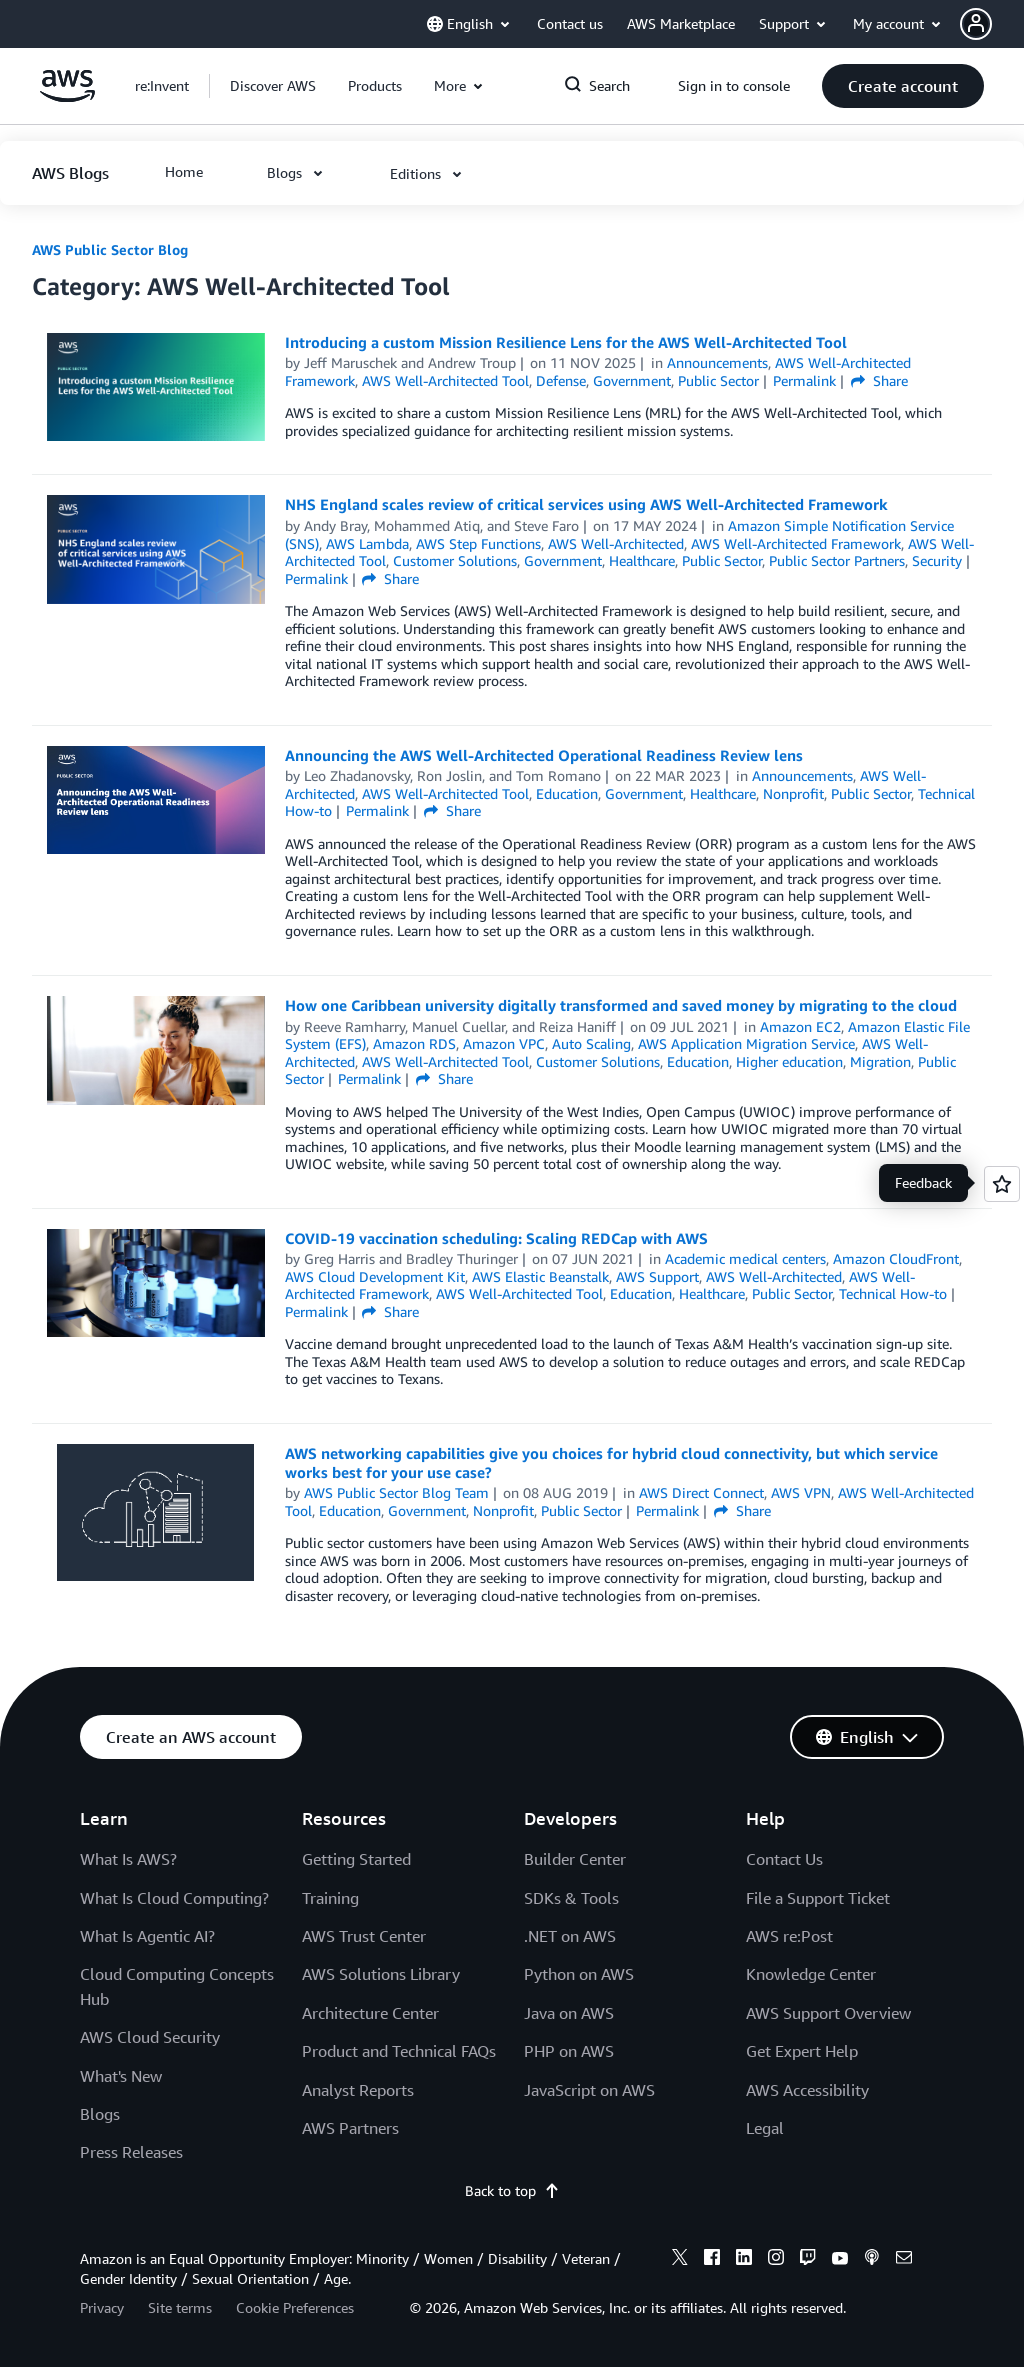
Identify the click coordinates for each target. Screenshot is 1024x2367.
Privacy (102, 2307)
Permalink (804, 380)
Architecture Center (370, 2013)
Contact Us (784, 1859)
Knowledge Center (811, 1974)
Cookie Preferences (295, 2307)
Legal (765, 2128)
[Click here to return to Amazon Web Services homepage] (67, 96)
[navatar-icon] (976, 24)
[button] (992, 24)
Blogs (100, 2114)
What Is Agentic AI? (147, 1936)
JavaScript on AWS (589, 2090)
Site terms (180, 2307)
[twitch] (808, 2260)
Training (330, 1898)
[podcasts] (872, 2260)
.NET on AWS (570, 1936)
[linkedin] (744, 2260)
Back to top (512, 2190)
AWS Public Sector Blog (110, 249)
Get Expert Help (802, 2051)
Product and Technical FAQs (399, 2051)
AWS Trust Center (364, 1936)
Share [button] (879, 380)
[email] (904, 2260)
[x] (680, 2260)
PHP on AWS (569, 2051)
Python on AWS (579, 1974)
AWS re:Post (789, 1936)
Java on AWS (569, 2013)
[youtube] (840, 2260)
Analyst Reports (358, 2090)
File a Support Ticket (818, 1898)
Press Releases (131, 2152)
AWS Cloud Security (150, 2037)
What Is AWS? (128, 1859)
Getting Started (356, 1859)
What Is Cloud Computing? (174, 1898)
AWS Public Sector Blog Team (396, 1492)
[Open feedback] (1002, 1184)
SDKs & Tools (571, 1898)
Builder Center (575, 1859)
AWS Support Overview (828, 2013)
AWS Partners (350, 2128)
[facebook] (712, 2260)
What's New (121, 2076)
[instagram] (776, 2260)
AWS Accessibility (807, 2090)
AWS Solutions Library (381, 1974)
